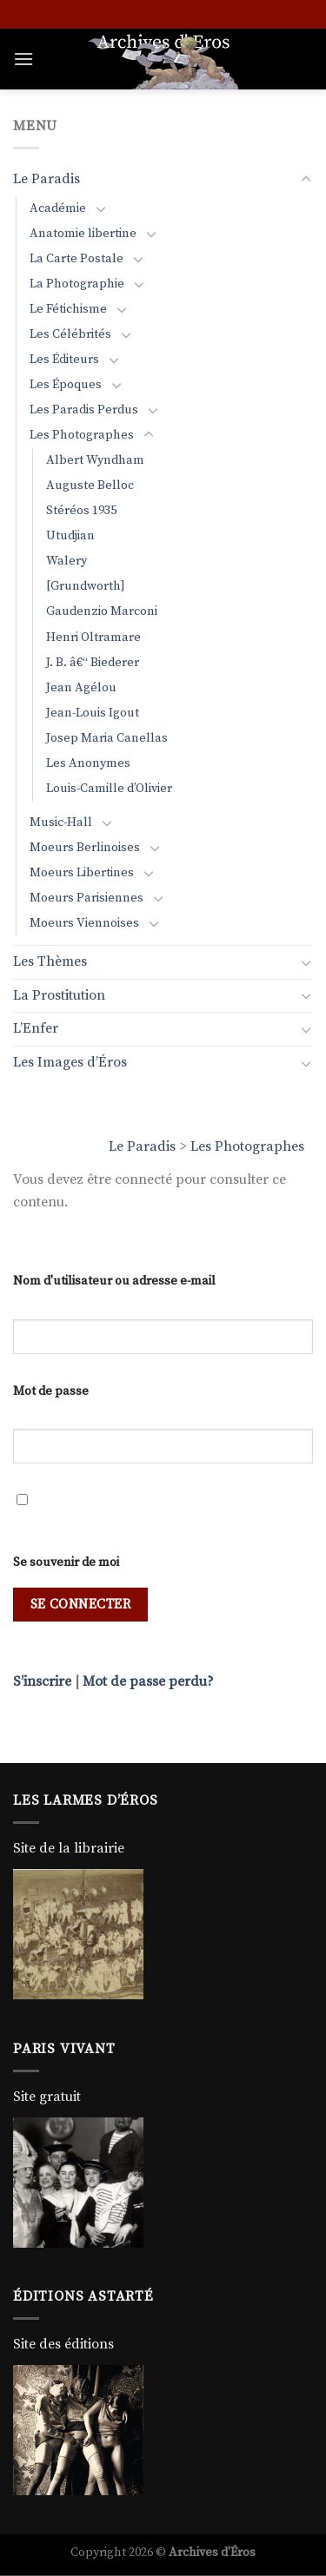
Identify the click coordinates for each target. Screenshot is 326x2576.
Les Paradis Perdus (84, 410)
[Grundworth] (85, 586)
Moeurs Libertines (82, 873)
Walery (66, 561)
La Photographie (77, 284)
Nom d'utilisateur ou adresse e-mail (114, 1281)
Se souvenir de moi (66, 1562)
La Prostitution (59, 995)
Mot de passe (51, 1391)
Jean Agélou (81, 688)
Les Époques (66, 385)
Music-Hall (61, 822)
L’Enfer (35, 1028)
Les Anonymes (88, 763)
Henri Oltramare (93, 637)
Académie (58, 208)
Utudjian (70, 536)
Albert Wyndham (95, 460)
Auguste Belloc (90, 485)
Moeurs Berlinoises (85, 847)
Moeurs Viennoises (84, 923)
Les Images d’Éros (70, 1062)
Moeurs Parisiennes (86, 898)
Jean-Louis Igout (92, 713)
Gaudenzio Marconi (101, 611)
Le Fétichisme (68, 309)
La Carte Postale (76, 259)
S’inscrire (42, 1681)
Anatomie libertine (83, 233)
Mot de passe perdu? (148, 1681)
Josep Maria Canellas (107, 738)
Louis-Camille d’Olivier (109, 788)
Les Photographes (247, 1146)
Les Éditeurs (64, 359)
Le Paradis (142, 1146)
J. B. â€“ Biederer (92, 662)
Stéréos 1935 (81, 511)
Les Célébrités (70, 334)
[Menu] (23, 58)
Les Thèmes (50, 961)
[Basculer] (306, 179)
